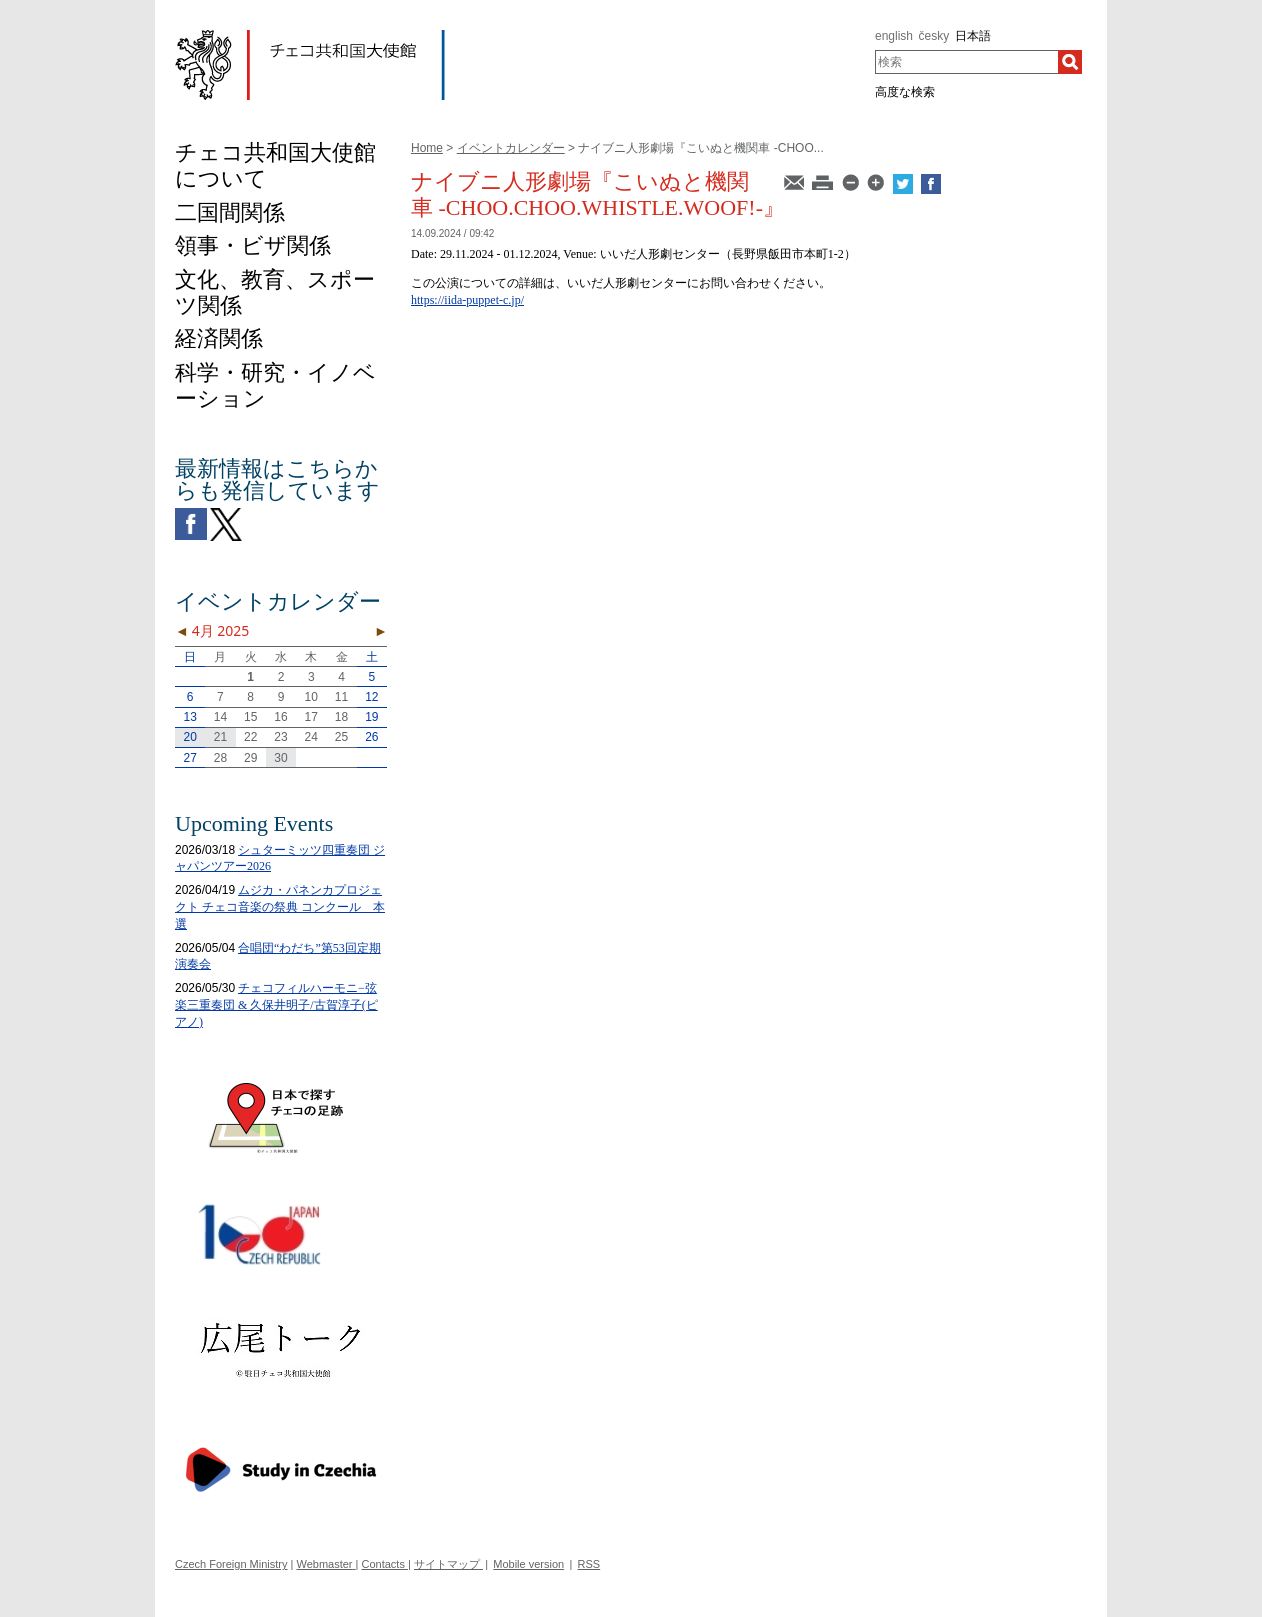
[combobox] (966, 62)
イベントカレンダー (511, 148)
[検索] (1070, 62)
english (894, 36)
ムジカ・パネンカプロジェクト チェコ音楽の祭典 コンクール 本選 (280, 907)
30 (280, 758)
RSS (589, 1564)
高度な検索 (905, 92)
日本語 (973, 36)
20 (189, 737)
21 (220, 737)
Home (427, 148)
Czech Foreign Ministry (231, 1564)
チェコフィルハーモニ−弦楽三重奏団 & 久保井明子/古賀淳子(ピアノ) (276, 1005)
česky (934, 36)
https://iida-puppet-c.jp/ (467, 300)
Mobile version (528, 1564)
